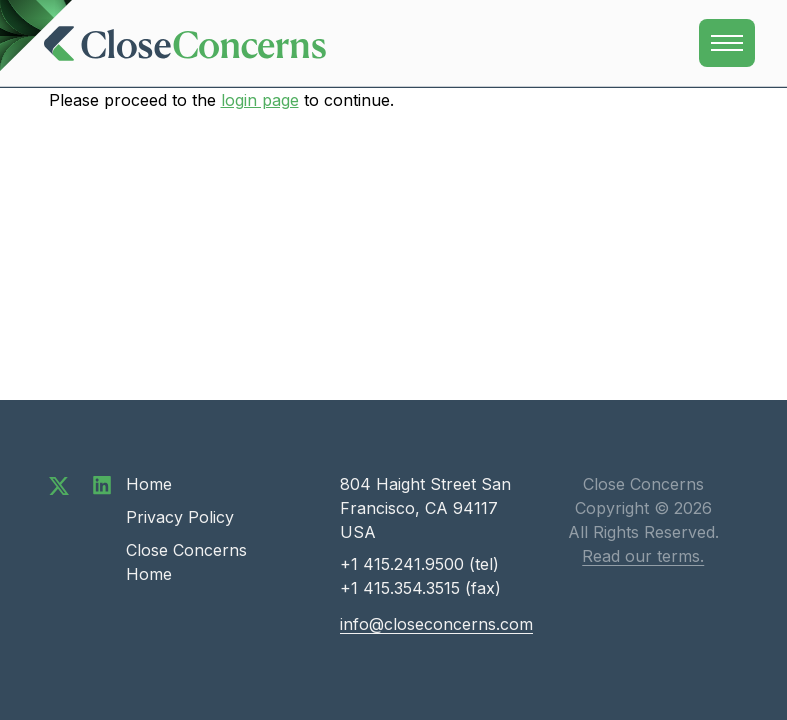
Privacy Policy (180, 517)
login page (260, 100)
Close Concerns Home (186, 562)
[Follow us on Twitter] (59, 484)
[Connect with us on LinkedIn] (102, 484)
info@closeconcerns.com (436, 624)
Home (149, 484)
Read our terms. (643, 556)
